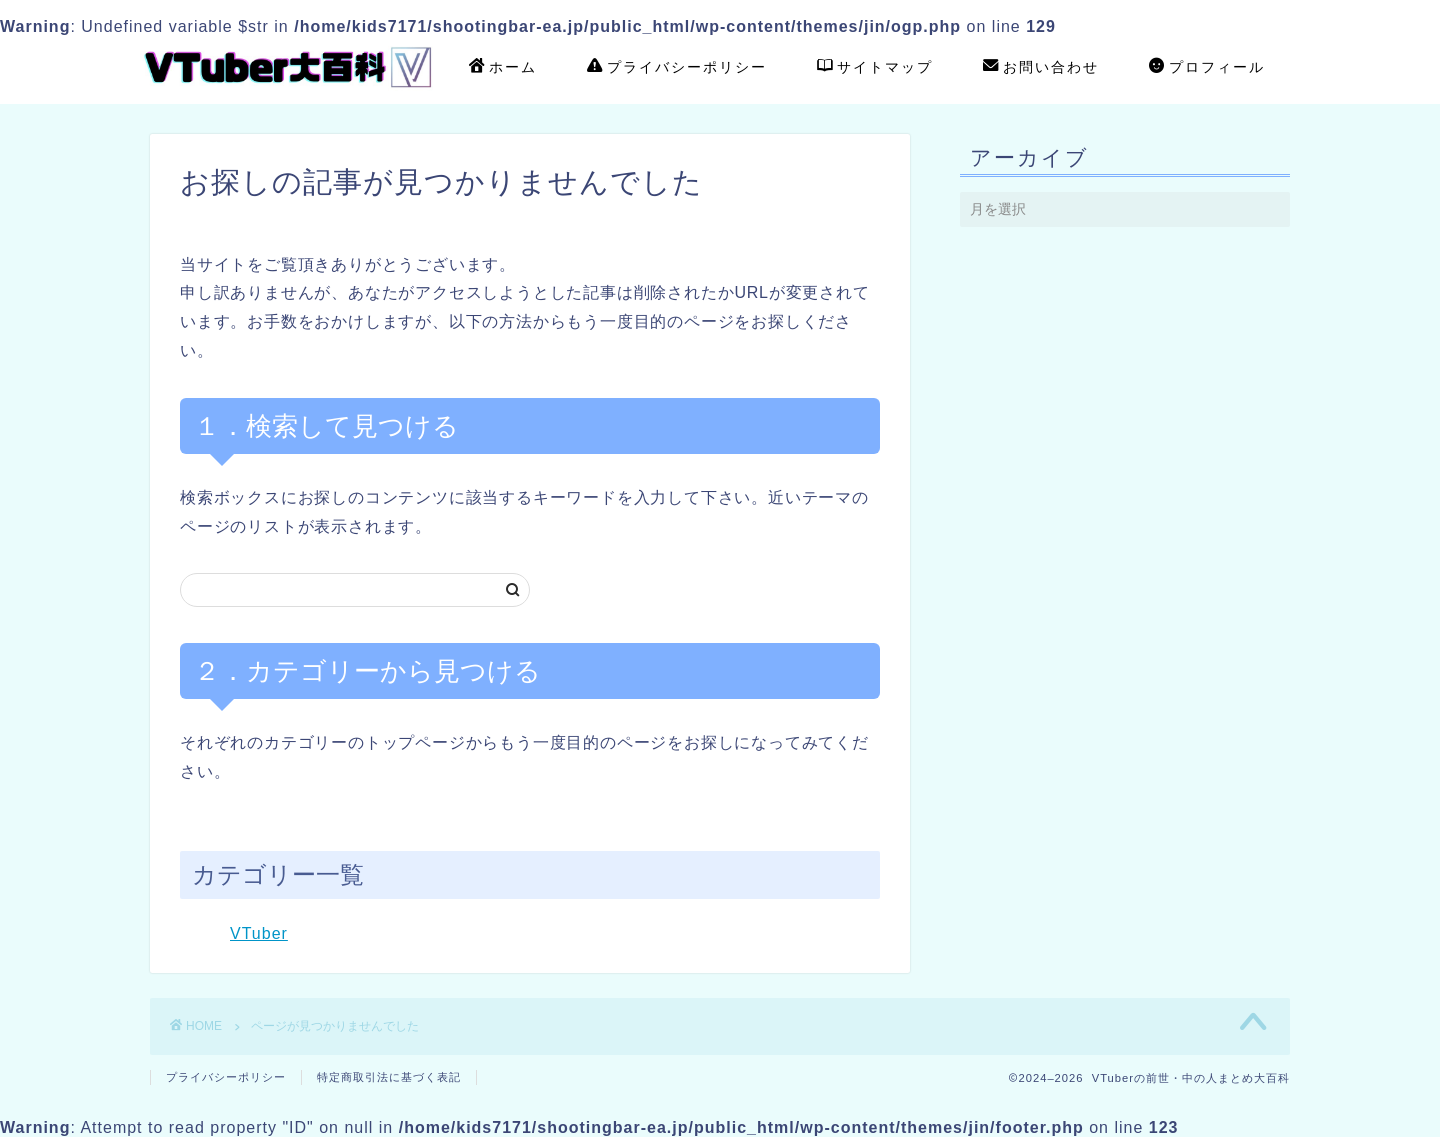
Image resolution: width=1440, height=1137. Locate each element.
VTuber (259, 933)
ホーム (503, 68)
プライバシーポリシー (677, 68)
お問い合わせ (1041, 68)
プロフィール (1207, 68)
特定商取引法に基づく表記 (389, 1077)
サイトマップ (875, 68)
